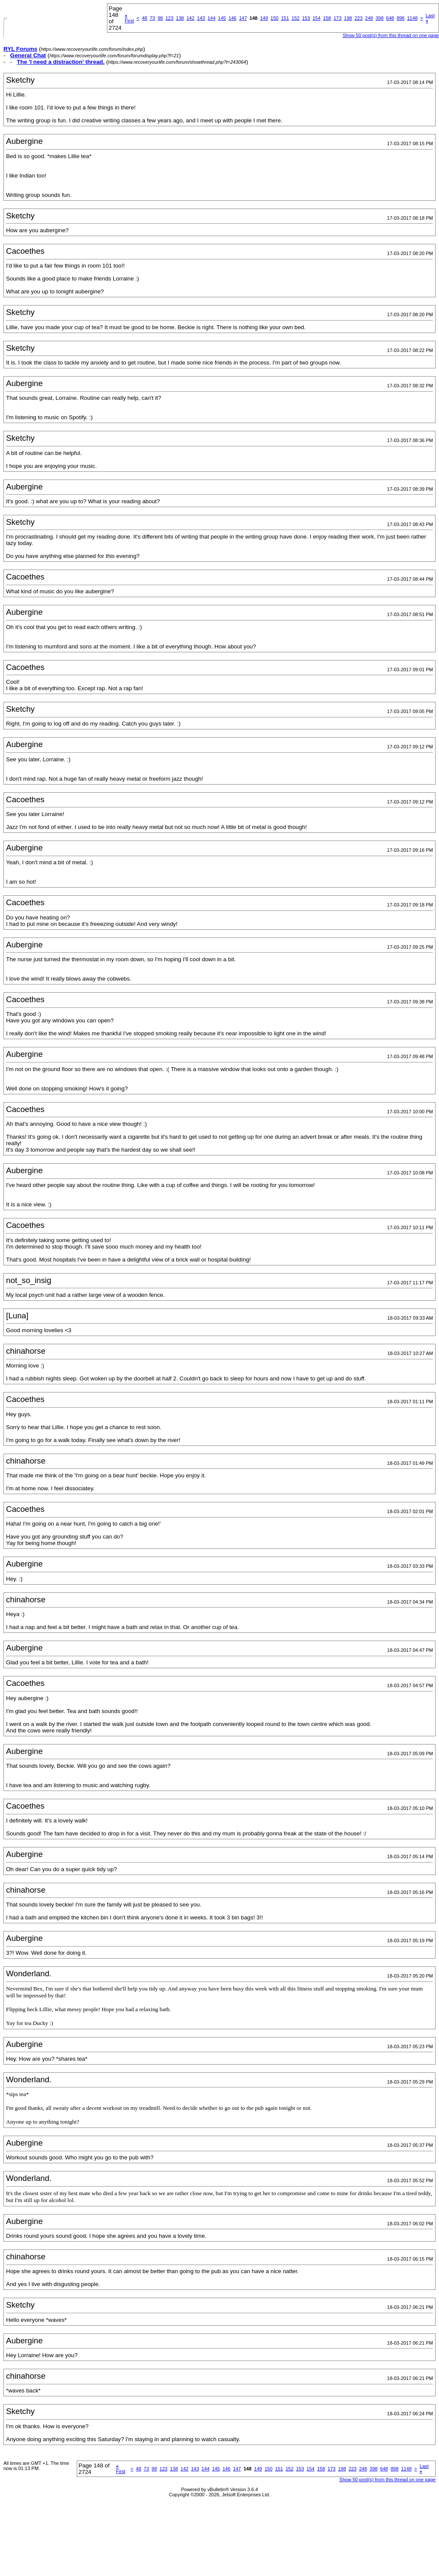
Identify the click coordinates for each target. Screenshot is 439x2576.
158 (327, 18)
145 (222, 18)
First (129, 18)
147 (243, 18)
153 (306, 18)
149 (264, 18)
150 (274, 18)
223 (358, 18)
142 (190, 18)
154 (316, 18)
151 (285, 18)
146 (232, 18)
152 (295, 18)
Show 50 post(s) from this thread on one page (391, 35)
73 (152, 18)
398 (379, 18)
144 (211, 18)
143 (201, 18)
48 (144, 18)
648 (390, 18)
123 (169, 18)
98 (160, 18)
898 (401, 18)
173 (337, 18)
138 (180, 18)
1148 (412, 18)
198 (348, 18)
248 (369, 18)
